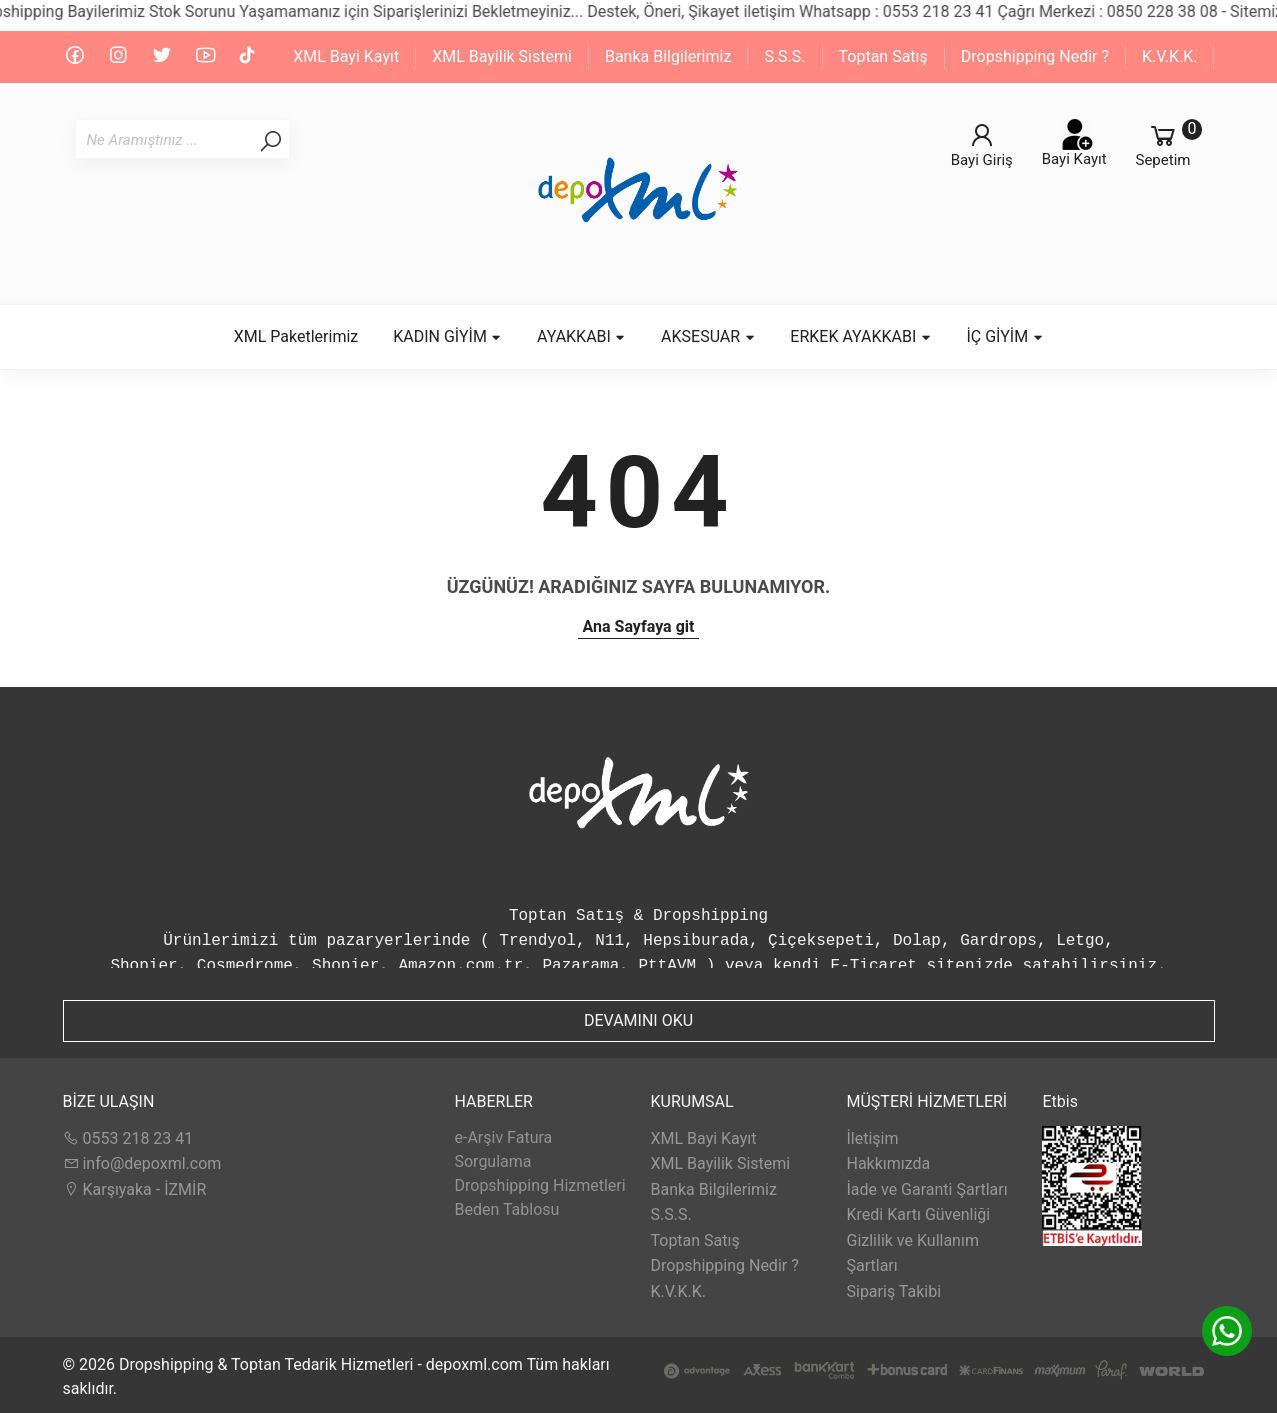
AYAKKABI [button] (581, 336)
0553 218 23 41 (128, 1138)
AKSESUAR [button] (708, 336)
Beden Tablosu (506, 1209)
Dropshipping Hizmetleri (539, 1185)
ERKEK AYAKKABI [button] (860, 336)
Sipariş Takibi (893, 1291)
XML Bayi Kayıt (346, 56)
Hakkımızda (888, 1163)
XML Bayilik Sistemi (502, 56)
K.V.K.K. (1169, 56)
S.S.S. (784, 56)
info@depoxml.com (142, 1163)
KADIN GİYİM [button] (447, 336)
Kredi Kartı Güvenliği (918, 1214)
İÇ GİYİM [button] (1004, 336)
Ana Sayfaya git (639, 626)
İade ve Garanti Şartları (926, 1189)
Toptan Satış (883, 56)
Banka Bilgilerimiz (668, 56)
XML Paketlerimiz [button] (296, 336)
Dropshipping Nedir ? (1035, 56)
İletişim (872, 1138)
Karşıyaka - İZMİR (135, 1189)
